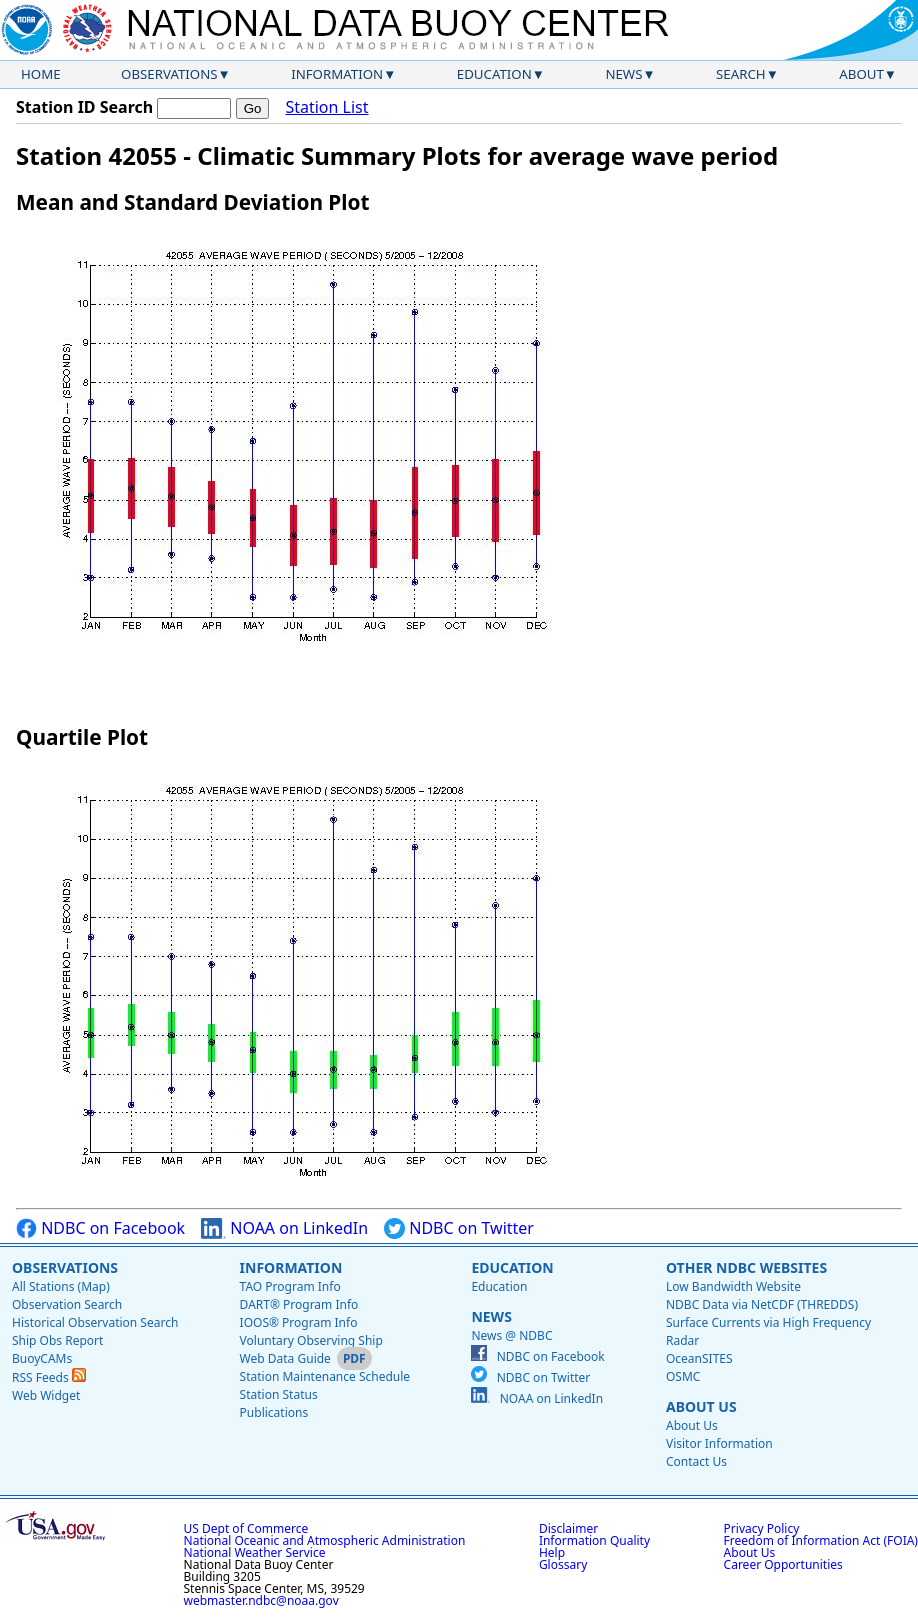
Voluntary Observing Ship (311, 1340)
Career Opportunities (783, 1564)
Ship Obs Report (57, 1340)
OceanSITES (699, 1358)
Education (494, 74)
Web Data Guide (285, 1358)
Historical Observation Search (95, 1322)
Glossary (563, 1564)
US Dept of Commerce (246, 1528)
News (623, 74)
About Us (701, 1406)
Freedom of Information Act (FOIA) (821, 1540)
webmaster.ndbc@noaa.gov (261, 1600)
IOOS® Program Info (299, 1322)
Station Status (279, 1394)
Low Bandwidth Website (733, 1286)
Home (41, 74)
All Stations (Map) (61, 1286)
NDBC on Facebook (100, 1228)
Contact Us (696, 1461)
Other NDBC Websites (746, 1267)
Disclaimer (568, 1528)
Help (552, 1552)
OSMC (683, 1376)
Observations (169, 74)
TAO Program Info (290, 1286)
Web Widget (46, 1395)
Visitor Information (719, 1443)
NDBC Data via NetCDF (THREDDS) (762, 1304)
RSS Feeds (49, 1377)
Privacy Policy (762, 1528)
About (861, 74)
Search (741, 74)
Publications (274, 1412)
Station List (326, 107)
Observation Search (67, 1304)
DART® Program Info (299, 1304)
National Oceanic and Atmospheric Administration (325, 1540)
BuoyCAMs (42, 1358)
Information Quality (594, 1540)
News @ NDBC (511, 1335)
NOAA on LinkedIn (284, 1228)
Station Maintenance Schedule (325, 1376)
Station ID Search (84, 107)
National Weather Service (255, 1552)
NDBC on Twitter (459, 1228)
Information (337, 74)
